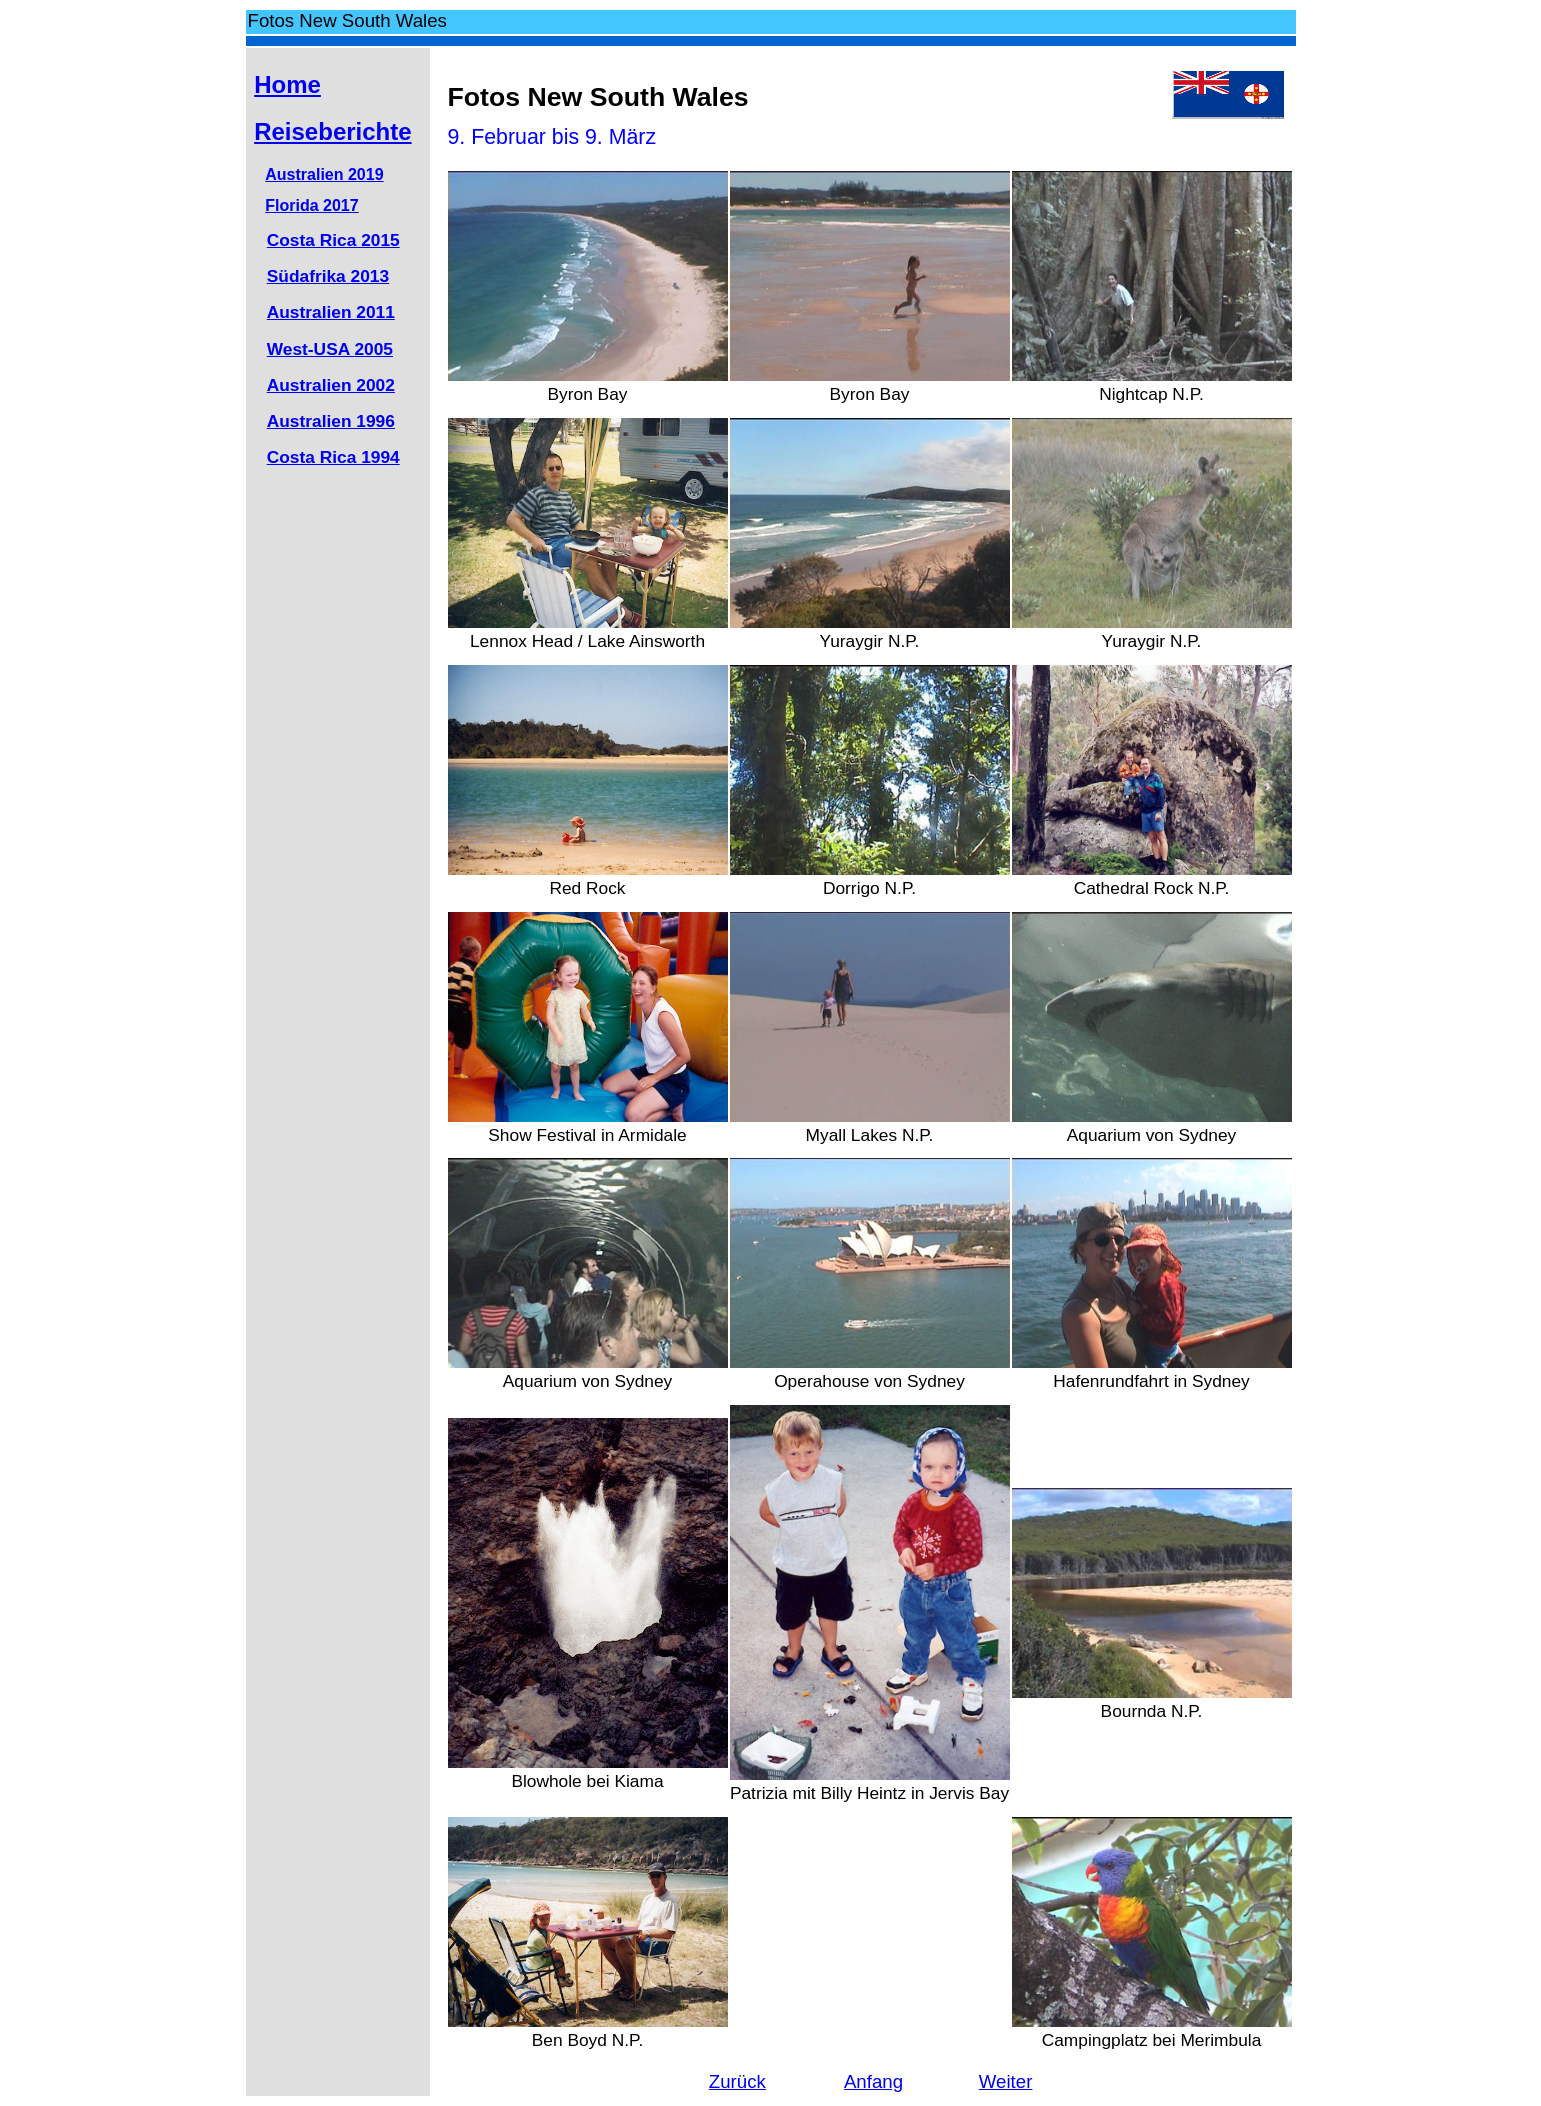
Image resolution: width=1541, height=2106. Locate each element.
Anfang (873, 2081)
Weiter (1006, 2081)
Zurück (737, 2081)
